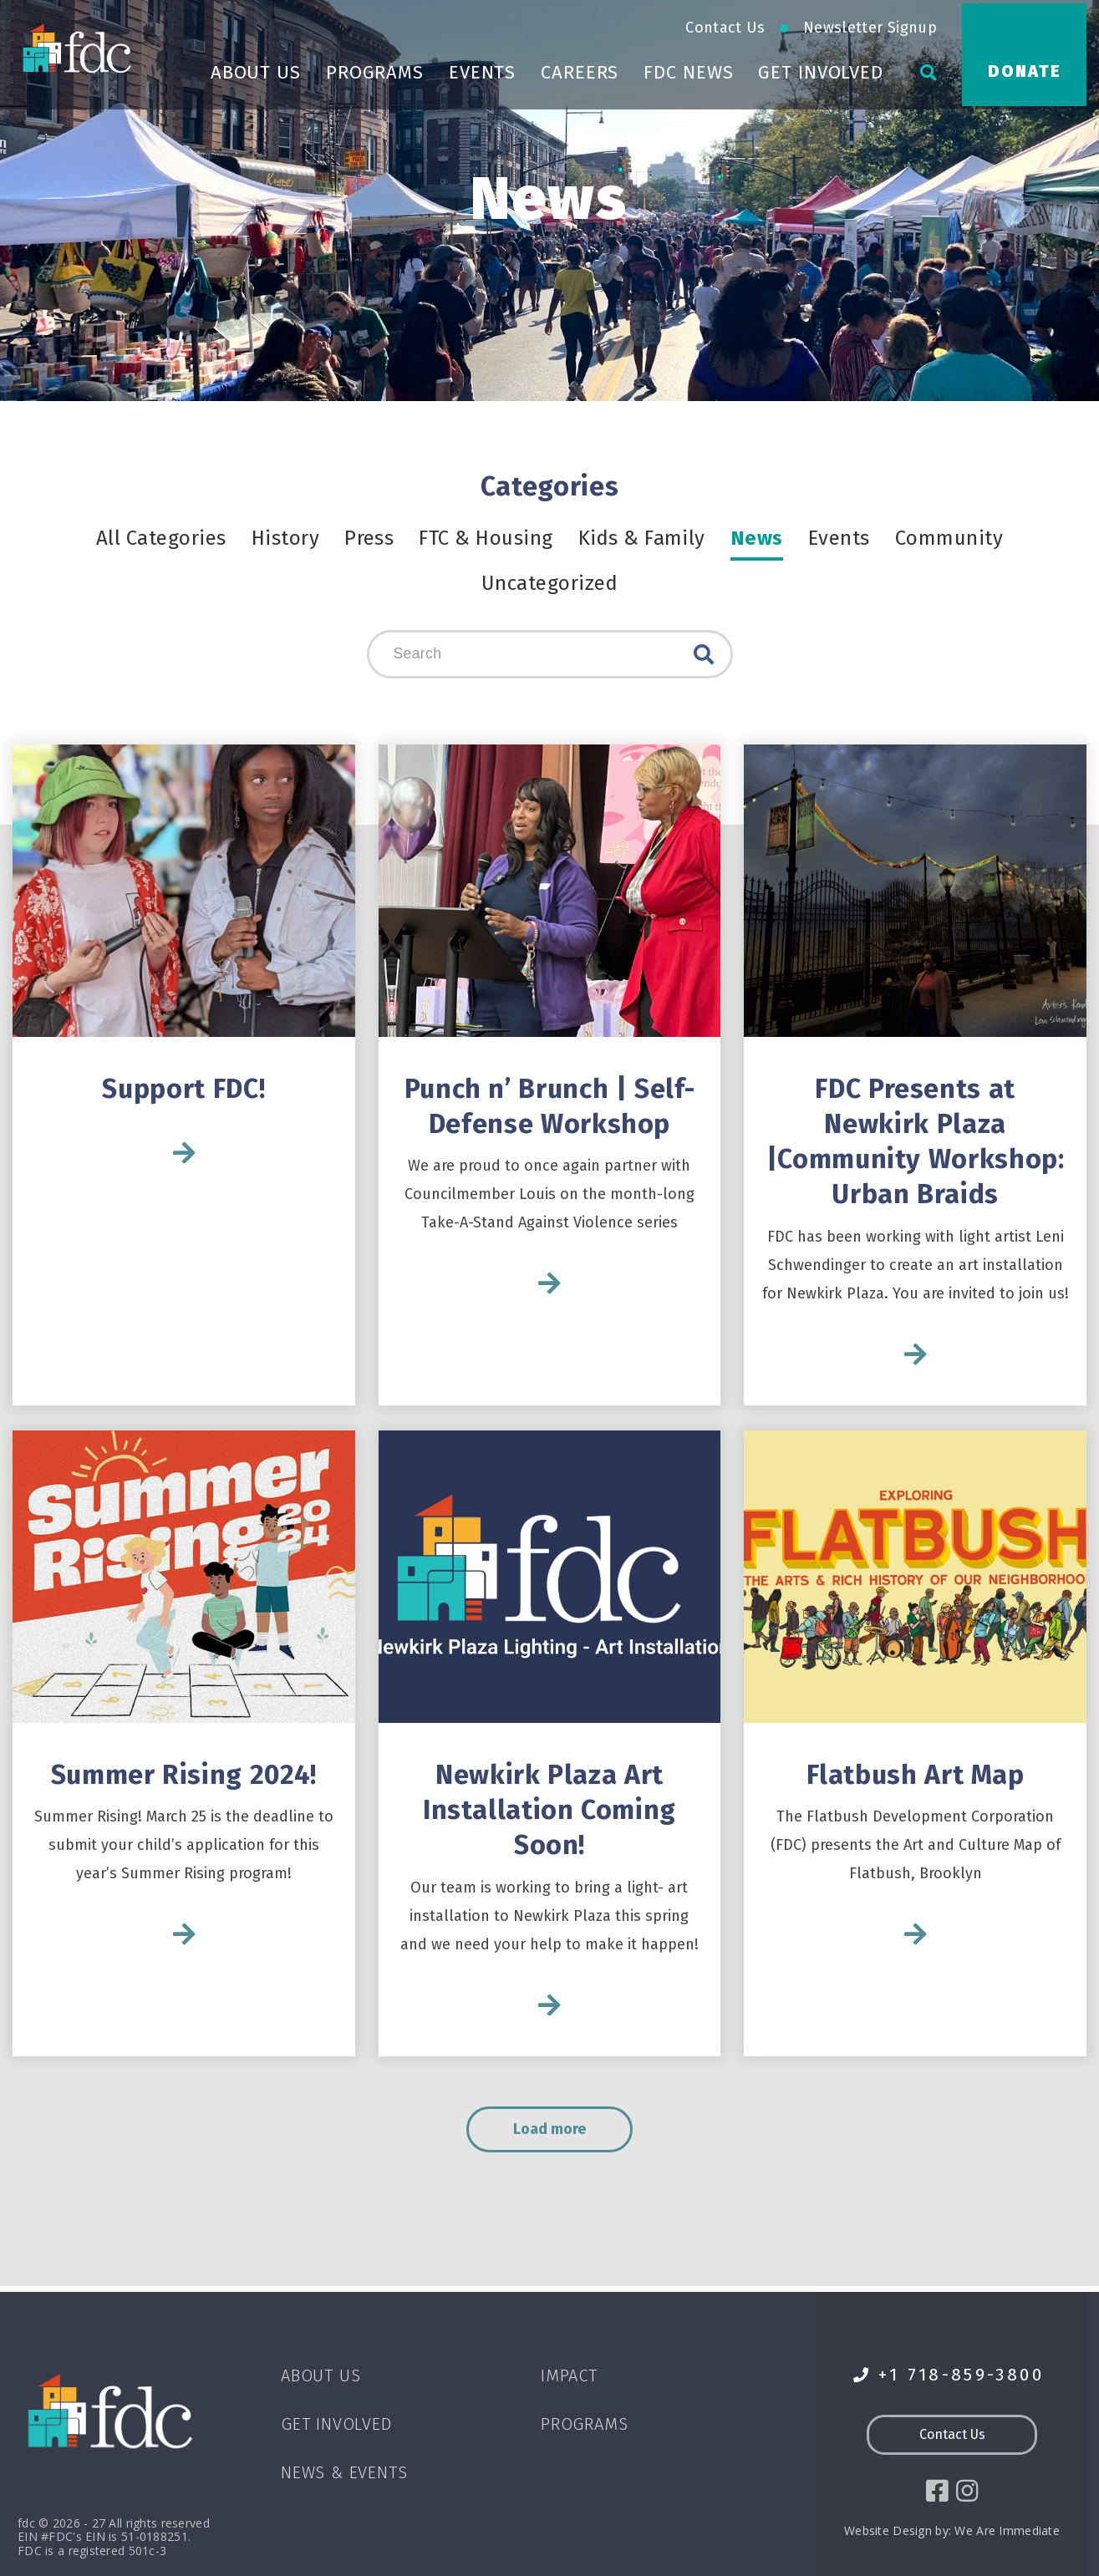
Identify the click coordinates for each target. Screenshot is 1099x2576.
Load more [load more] (566, 2134)
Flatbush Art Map (915, 1777)
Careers (579, 69)
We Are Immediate (1006, 2532)
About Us (256, 69)
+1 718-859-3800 (948, 2375)
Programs (375, 69)
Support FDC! (183, 1090)
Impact (569, 2375)
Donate (1024, 68)
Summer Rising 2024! (184, 1777)
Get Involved (820, 69)
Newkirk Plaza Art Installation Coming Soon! (549, 1812)
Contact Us (725, 24)
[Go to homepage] (79, 44)
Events (482, 69)
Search (704, 655)
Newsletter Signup (870, 24)
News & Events (344, 2472)
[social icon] (936, 2491)
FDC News (688, 69)
